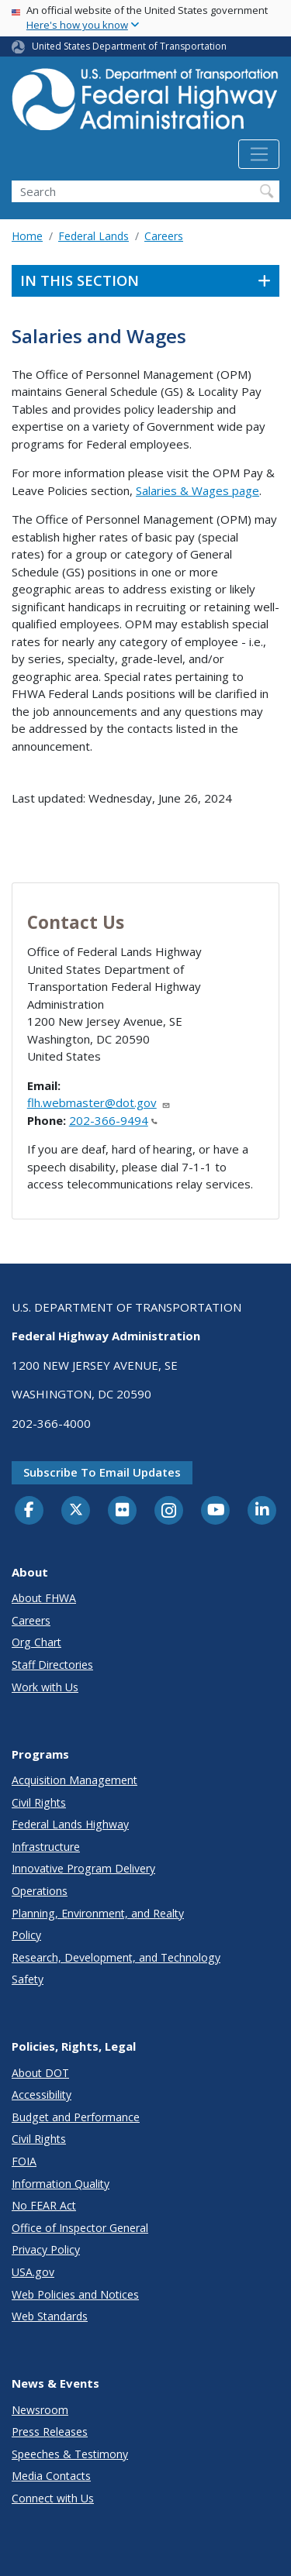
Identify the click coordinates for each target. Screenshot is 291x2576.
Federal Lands (93, 236)
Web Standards (50, 2316)
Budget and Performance (76, 2117)
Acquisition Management (74, 1780)
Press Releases (50, 2431)
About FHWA (44, 1598)
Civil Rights (39, 1802)
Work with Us (45, 1687)
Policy (26, 1935)
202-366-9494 (113, 1120)
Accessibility (41, 2094)
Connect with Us (53, 2498)
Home (27, 236)
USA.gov (33, 2272)
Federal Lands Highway (70, 1824)
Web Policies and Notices (75, 2294)
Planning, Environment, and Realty (98, 1913)
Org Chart (36, 1642)
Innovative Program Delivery (83, 1868)
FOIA (24, 2161)
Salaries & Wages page (197, 490)
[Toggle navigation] (258, 154)
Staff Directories (52, 1664)
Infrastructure (46, 1846)
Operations (40, 1890)
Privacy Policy (46, 2249)
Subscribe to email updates (102, 1472)
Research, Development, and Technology (116, 1957)
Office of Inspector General (80, 2227)
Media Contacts (51, 2475)
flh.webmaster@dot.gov (99, 1102)
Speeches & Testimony (70, 2454)
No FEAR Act (44, 2205)
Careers (163, 236)
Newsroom (40, 2409)
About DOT (40, 2072)
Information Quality (60, 2183)
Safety (27, 1979)
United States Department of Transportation (129, 46)
